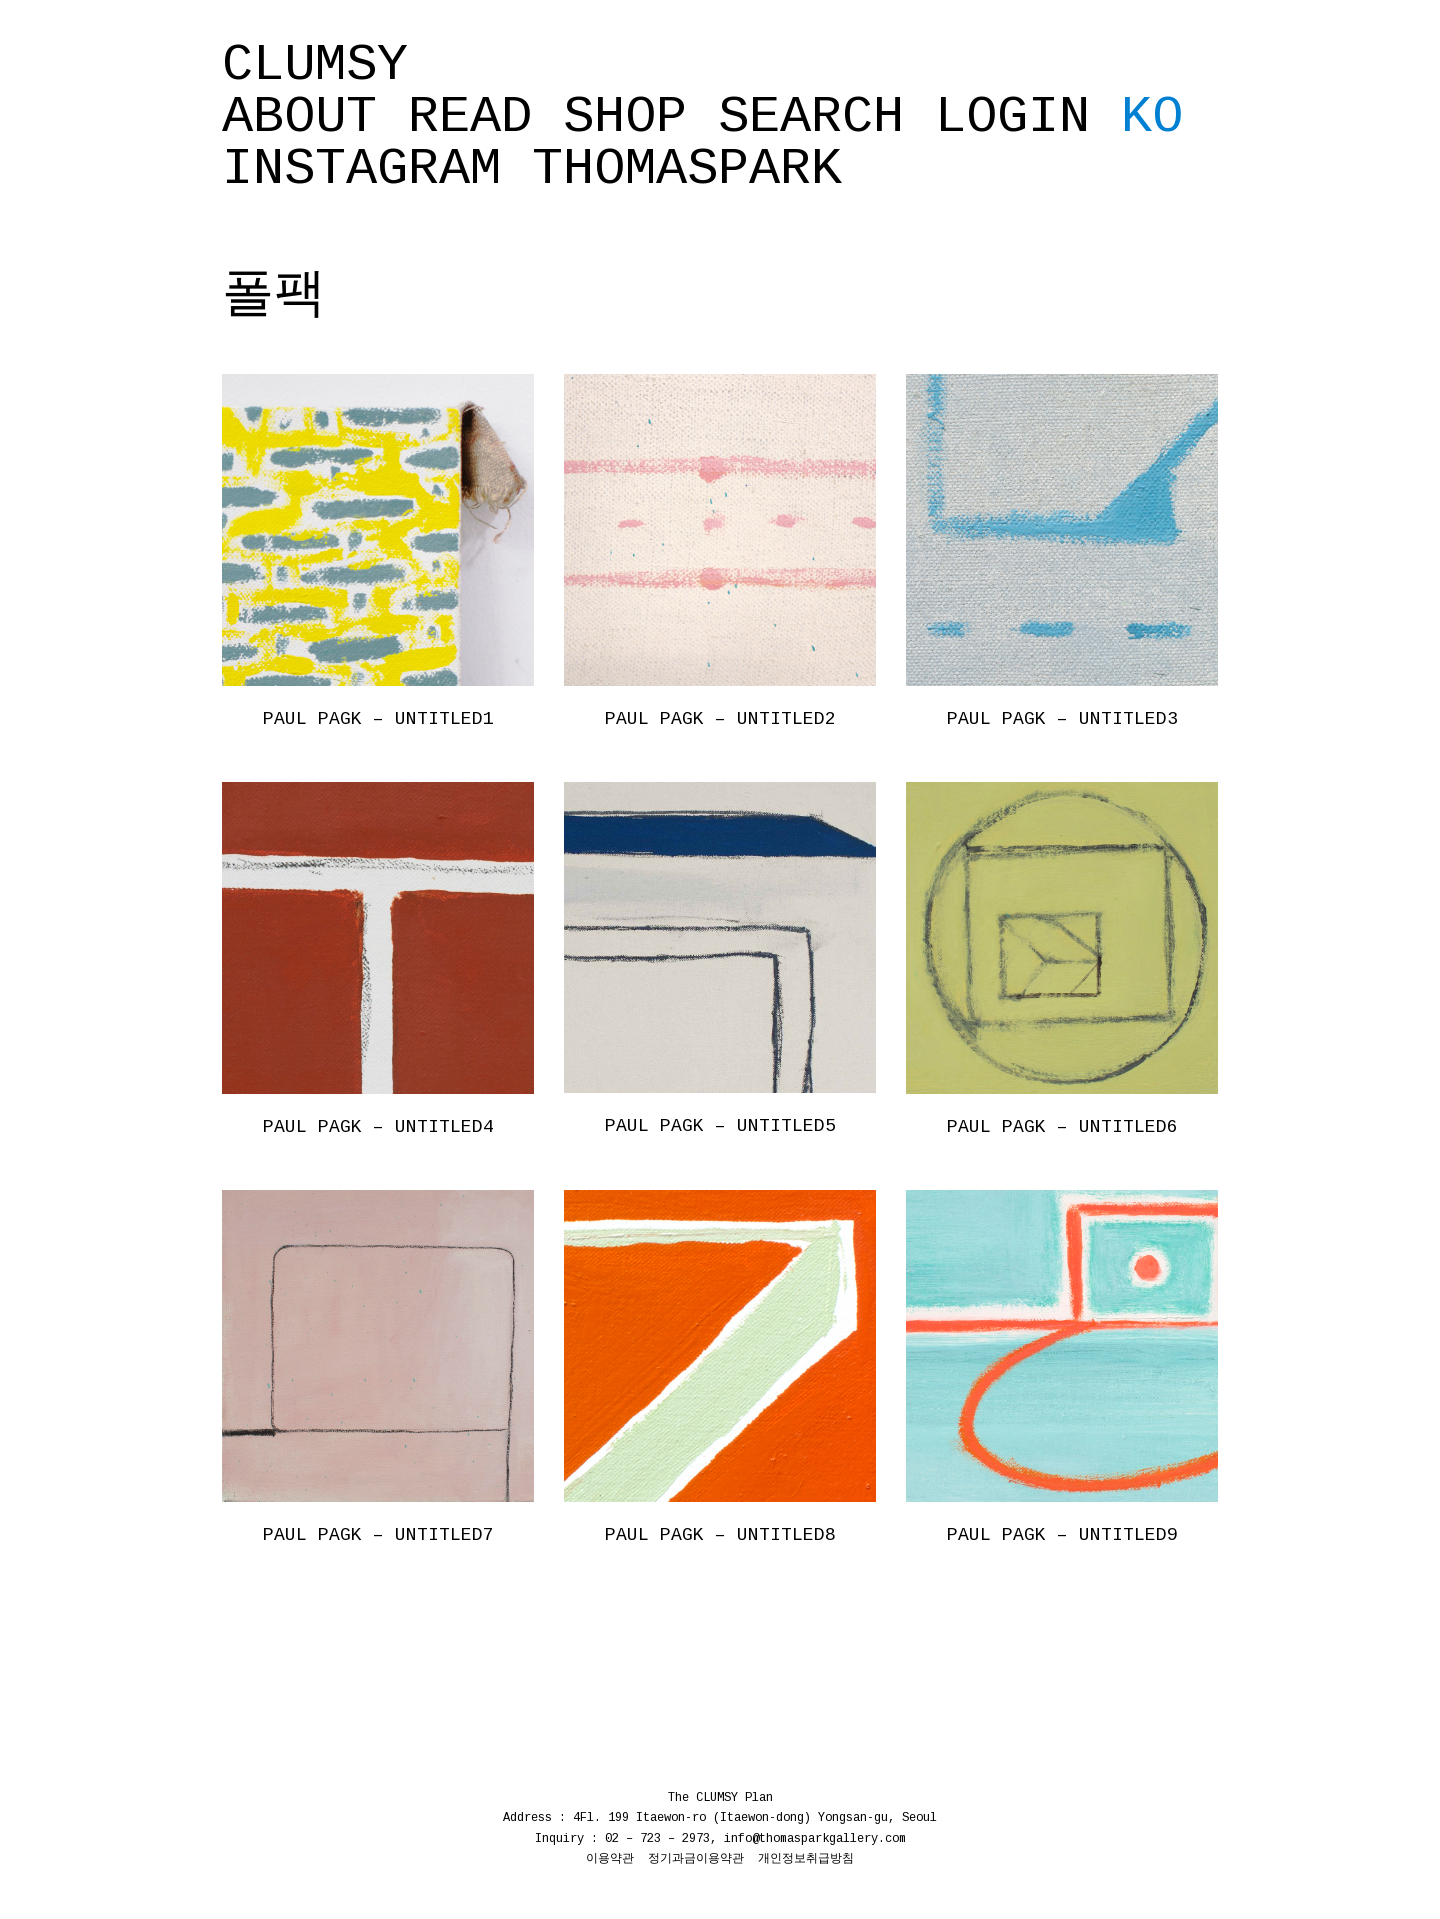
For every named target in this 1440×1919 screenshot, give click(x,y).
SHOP (625, 118)
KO (1152, 118)
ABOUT (299, 118)
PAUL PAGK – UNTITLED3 (1062, 719)
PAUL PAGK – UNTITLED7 (378, 1535)
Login (1012, 118)
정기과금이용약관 (696, 1859)
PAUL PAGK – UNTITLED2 (720, 719)
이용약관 (610, 1859)
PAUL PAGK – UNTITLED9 (1062, 1535)
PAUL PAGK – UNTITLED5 (720, 1126)
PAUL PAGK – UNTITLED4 (378, 1127)
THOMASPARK (687, 170)
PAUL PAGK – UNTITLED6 (1062, 1127)
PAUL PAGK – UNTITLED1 (378, 719)
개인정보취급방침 (806, 1859)
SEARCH (811, 118)
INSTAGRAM (361, 170)
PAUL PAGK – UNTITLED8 (720, 1535)
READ (470, 118)
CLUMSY (315, 66)
